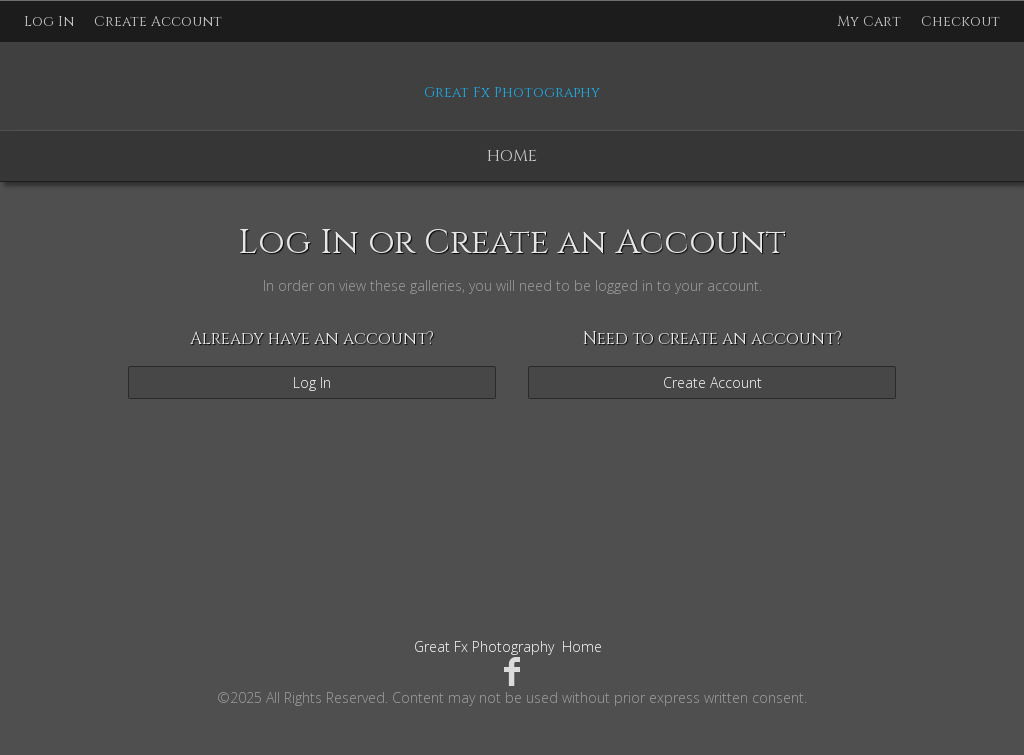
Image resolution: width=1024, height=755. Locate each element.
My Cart (871, 21)
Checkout (960, 21)
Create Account (158, 21)
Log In (49, 21)
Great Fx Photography (484, 646)
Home (512, 156)
